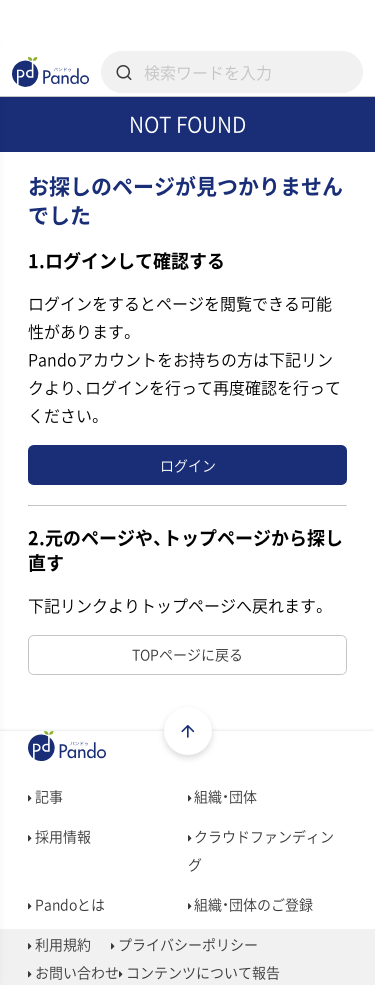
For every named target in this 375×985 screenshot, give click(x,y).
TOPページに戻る (187, 654)
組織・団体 (223, 796)
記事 (45, 796)
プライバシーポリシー (184, 944)
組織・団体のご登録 (251, 904)
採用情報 (59, 836)
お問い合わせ (73, 972)
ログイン (188, 465)
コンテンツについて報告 (199, 972)
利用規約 (59, 944)
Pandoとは (66, 904)
